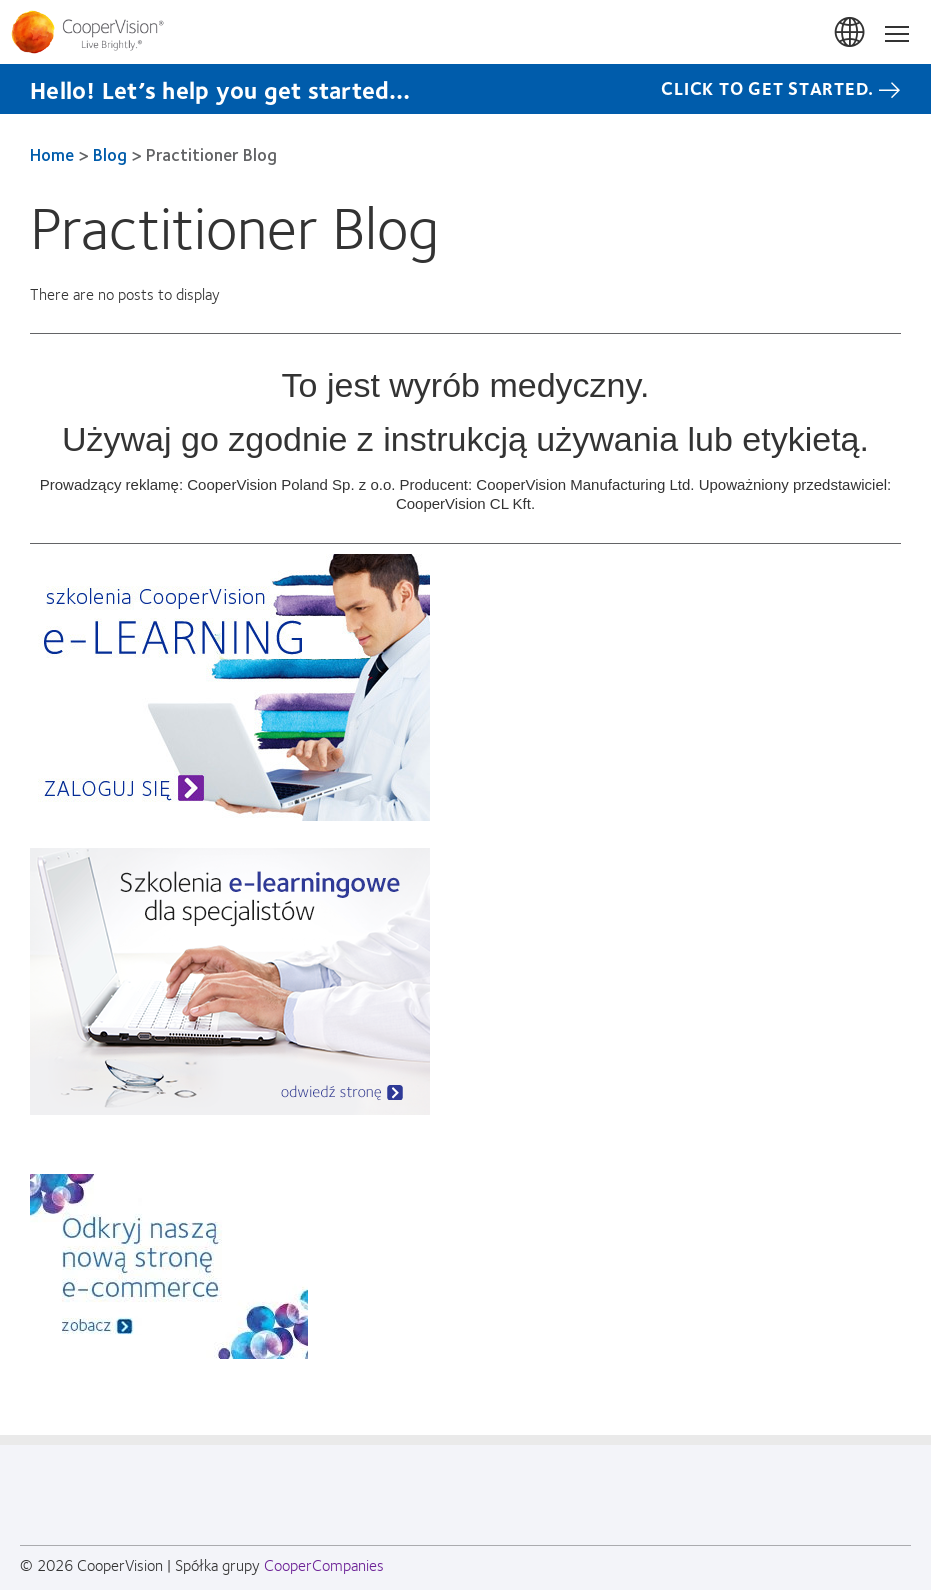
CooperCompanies (324, 1564)
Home (52, 154)
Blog (110, 154)
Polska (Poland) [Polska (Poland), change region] (851, 33)
